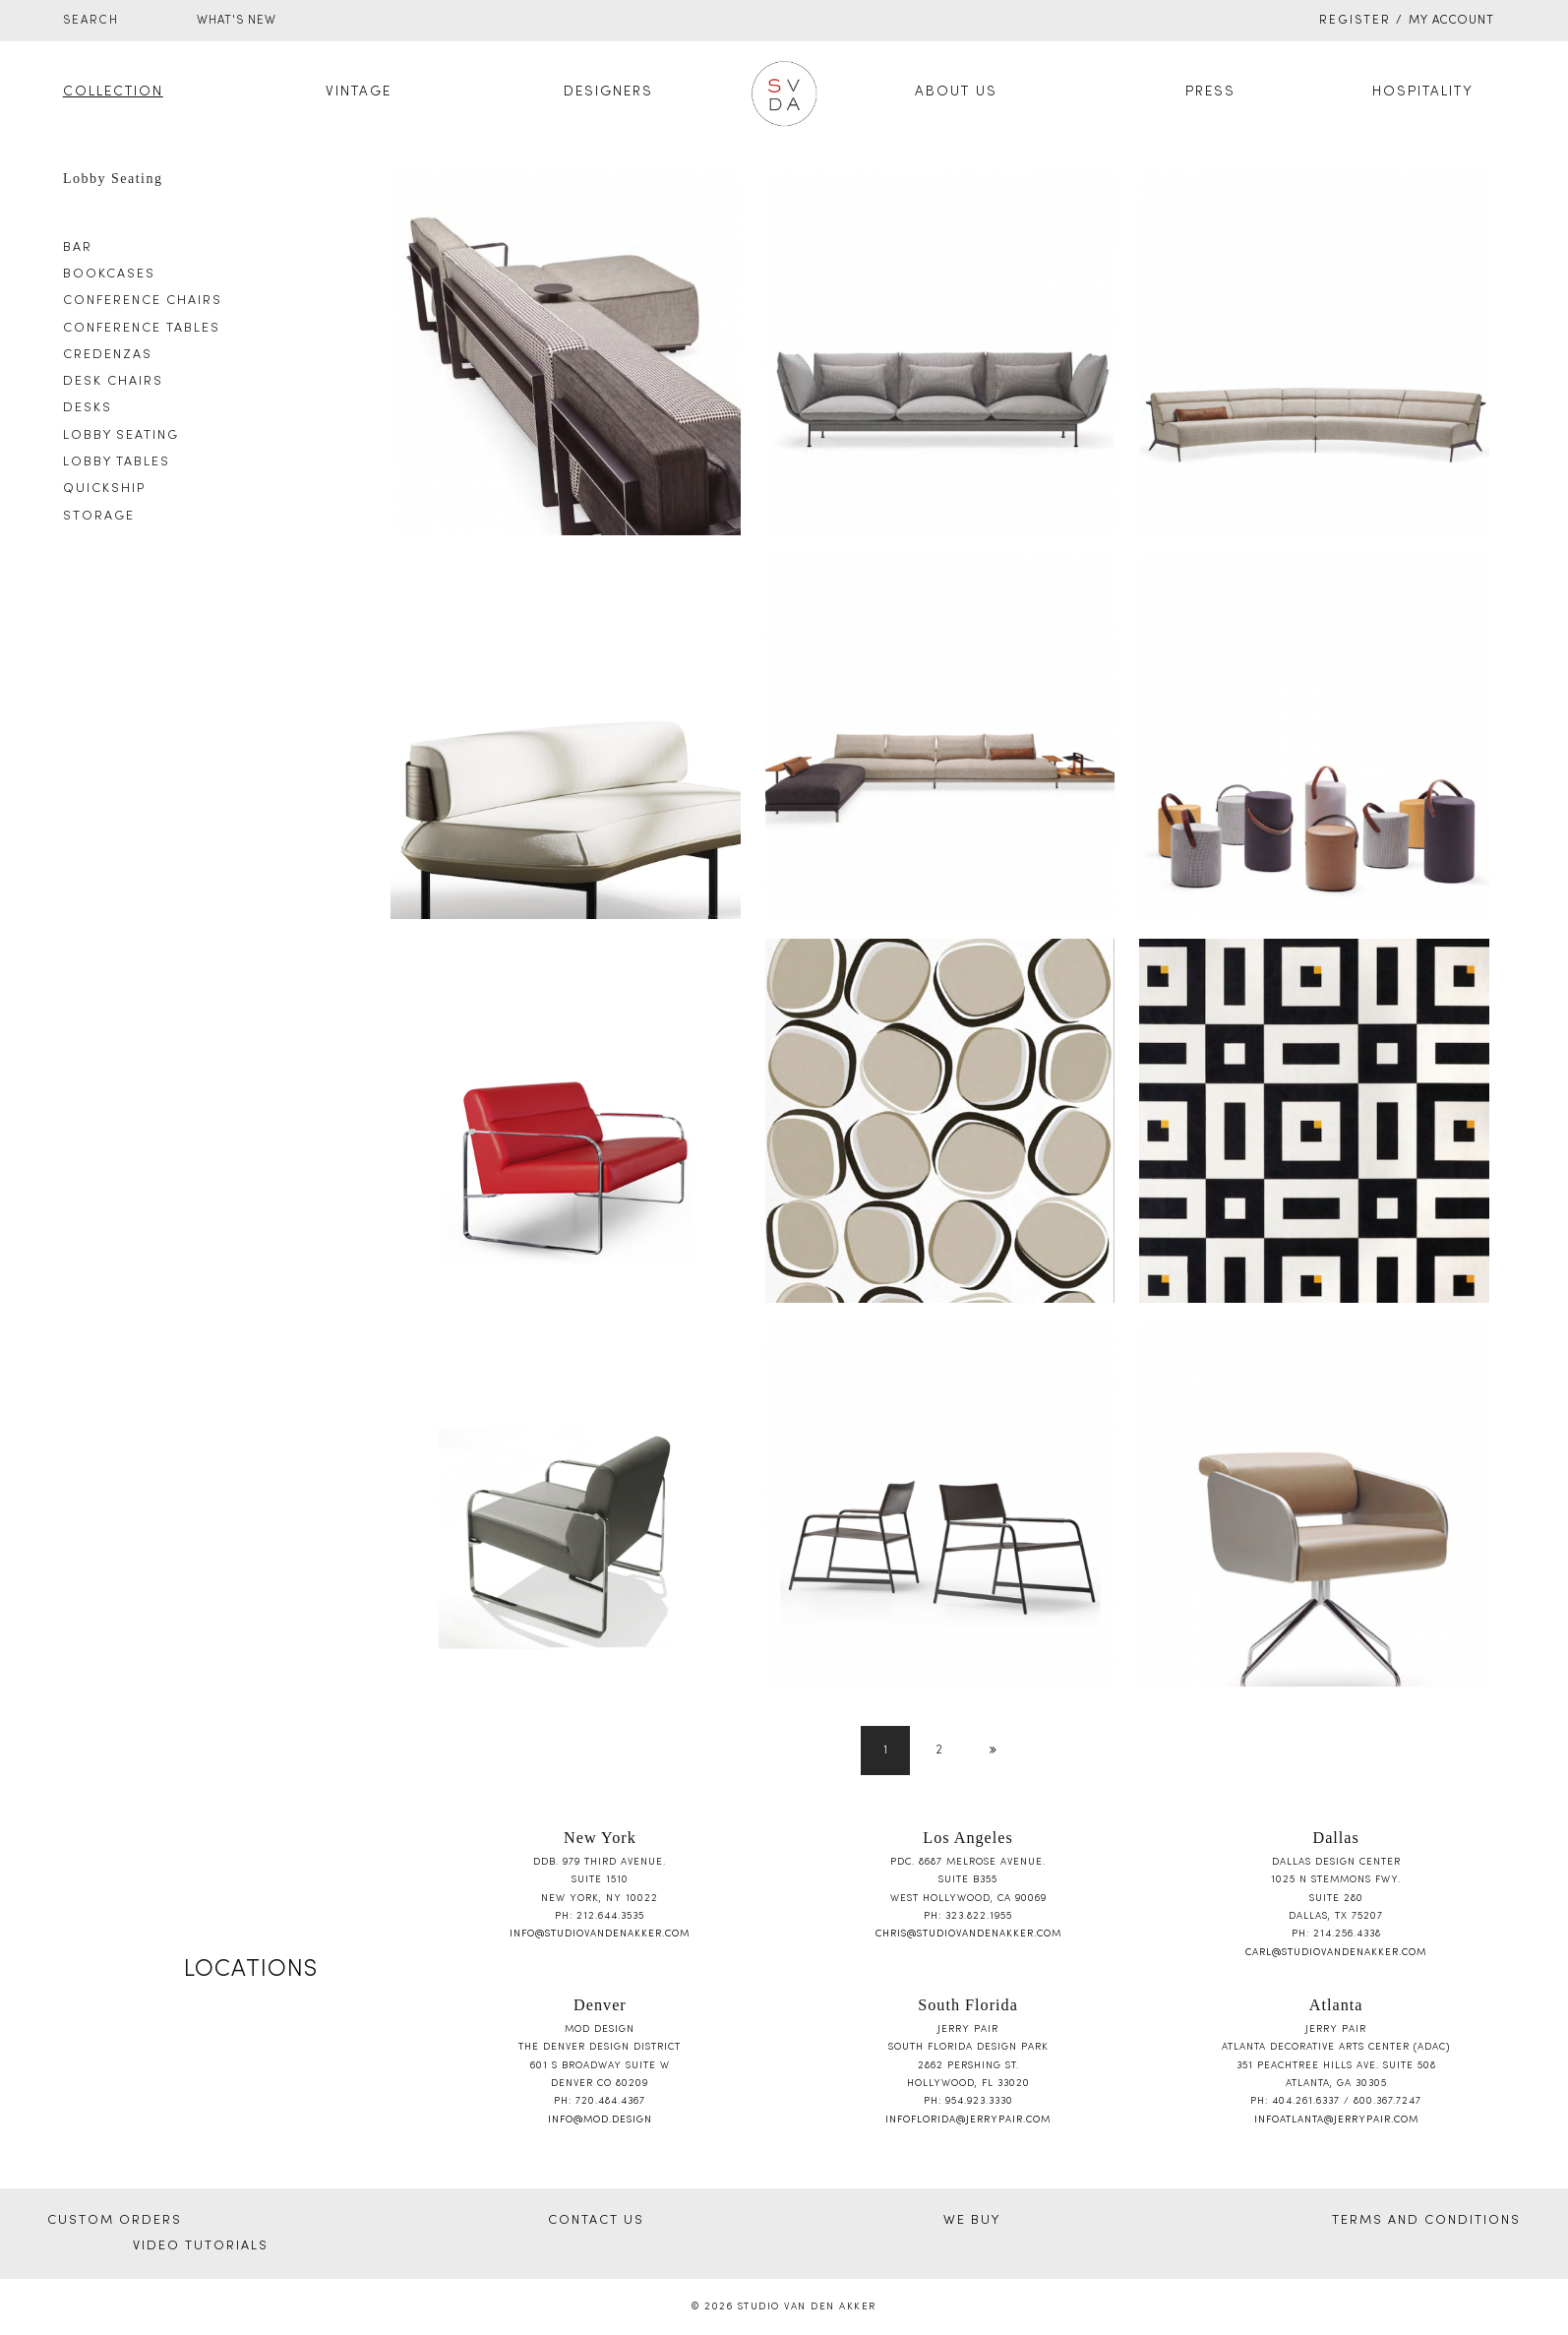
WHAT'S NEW (236, 21)
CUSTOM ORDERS (114, 2221)
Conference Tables (141, 329)
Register (1355, 21)
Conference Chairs (142, 301)
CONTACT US (596, 2221)
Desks (87, 408)
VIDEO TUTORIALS (201, 2246)
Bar (77, 248)
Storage (99, 516)
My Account (1451, 21)
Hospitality (1423, 92)
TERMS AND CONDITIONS (1426, 2221)
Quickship (104, 489)
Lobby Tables (116, 462)
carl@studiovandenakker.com (1335, 1952)
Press (1210, 92)
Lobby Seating (121, 436)
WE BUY (971, 2221)
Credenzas (107, 355)
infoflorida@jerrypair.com (968, 2120)
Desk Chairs (113, 382)
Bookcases (109, 274)
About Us (956, 92)
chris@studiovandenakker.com (968, 1934)
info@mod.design (600, 2120)
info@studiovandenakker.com (600, 1934)
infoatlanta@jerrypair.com (1336, 2120)
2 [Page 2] (939, 1750)
